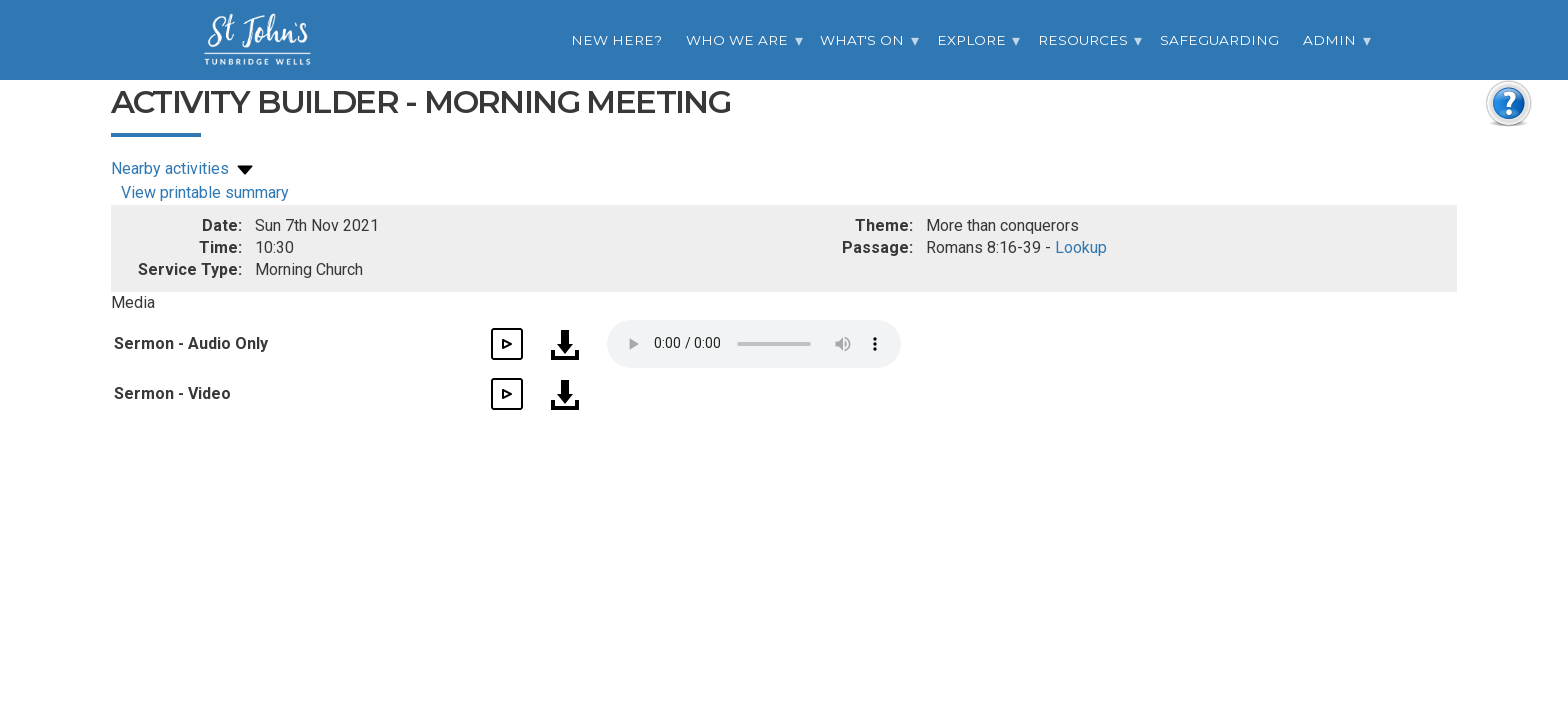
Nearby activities (184, 168)
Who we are (737, 40)
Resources (1083, 40)
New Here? (616, 40)
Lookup (1081, 247)
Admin (1329, 40)
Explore (971, 40)
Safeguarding (1219, 40)
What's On (862, 40)
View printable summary (205, 192)
